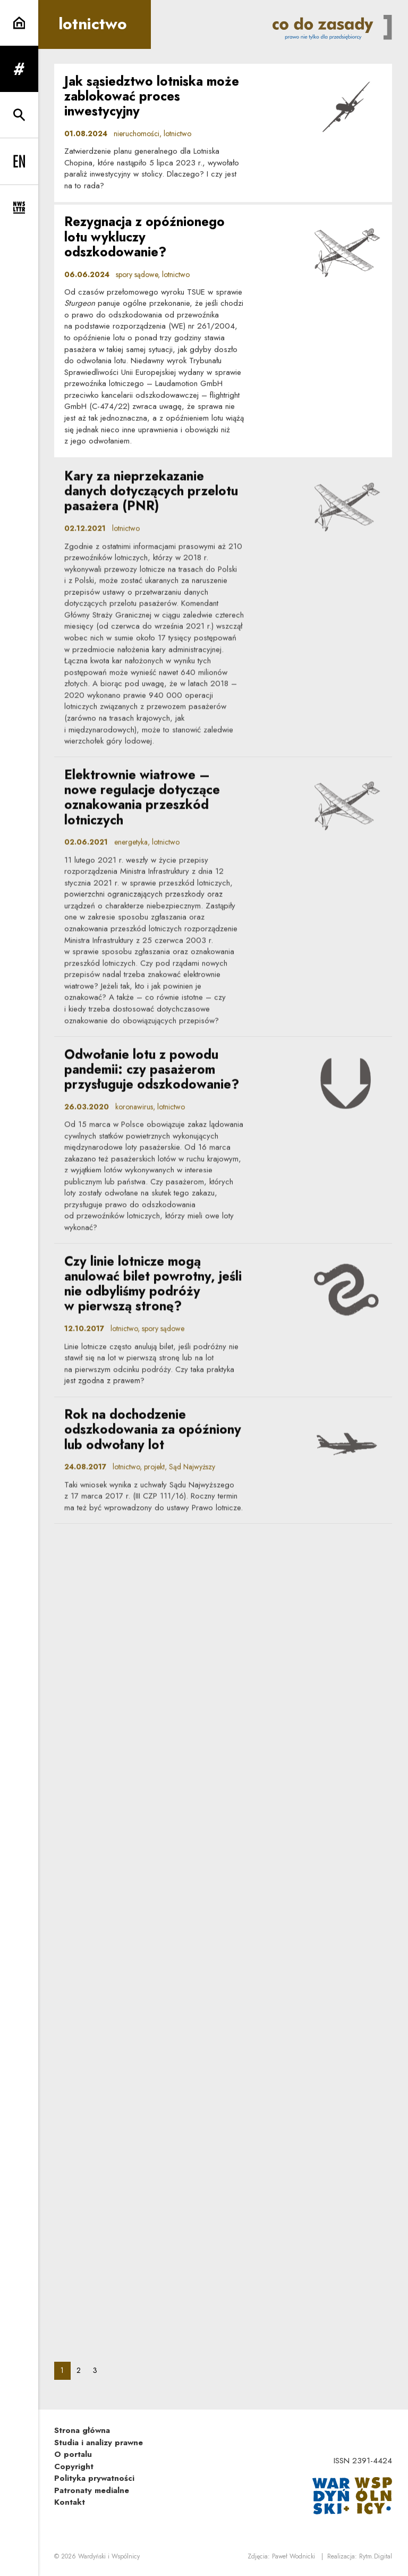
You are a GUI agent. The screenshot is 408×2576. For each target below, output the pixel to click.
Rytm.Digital (375, 2556)
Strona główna (82, 2430)
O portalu (73, 2454)
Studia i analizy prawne (98, 2442)
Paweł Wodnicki (293, 2556)
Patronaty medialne (91, 2490)
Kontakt (69, 2502)
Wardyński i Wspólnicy (109, 2556)
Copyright (74, 2466)
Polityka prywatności (94, 2478)
